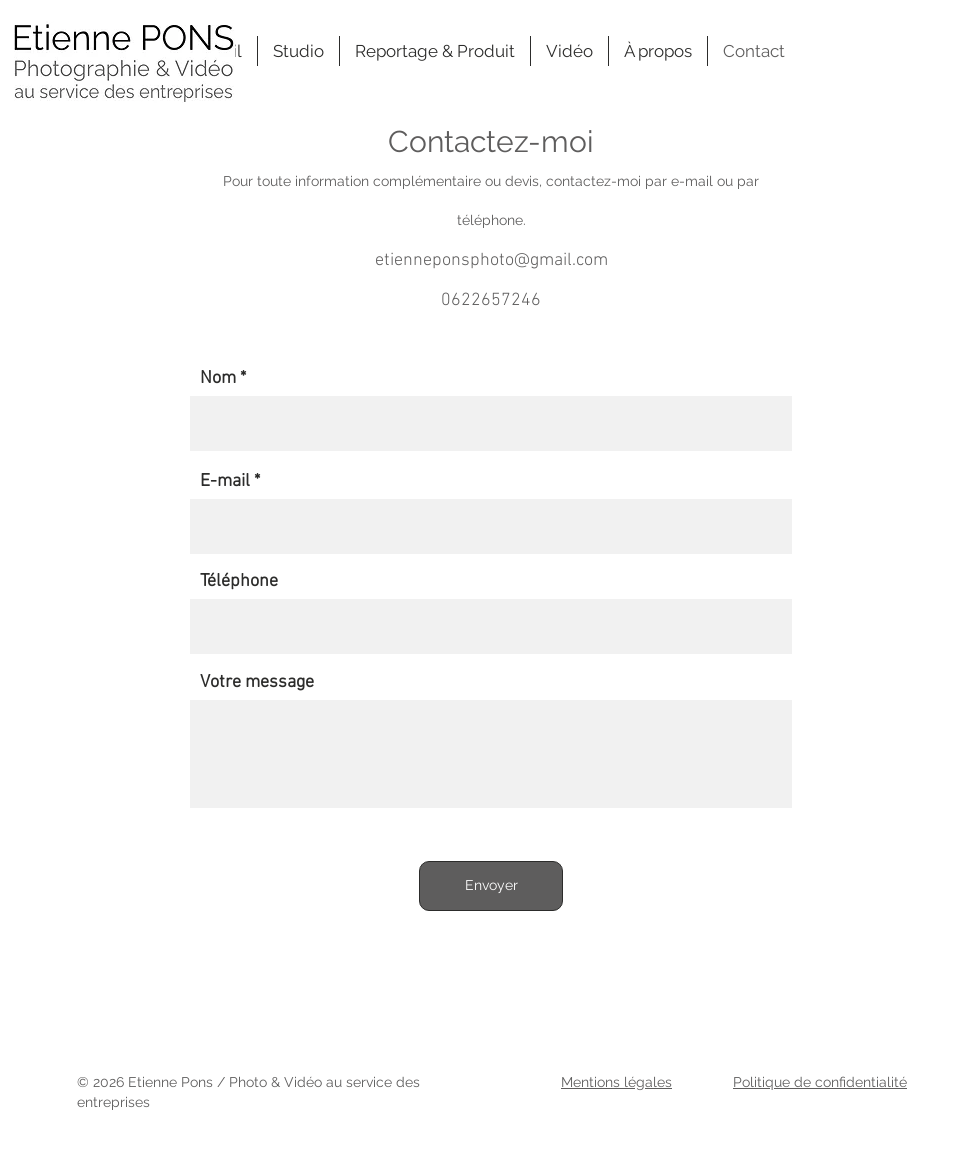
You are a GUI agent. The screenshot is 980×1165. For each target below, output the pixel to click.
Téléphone (239, 582)
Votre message (257, 683)
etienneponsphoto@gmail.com (491, 260)
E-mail (225, 482)
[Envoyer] (491, 886)
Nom (218, 379)
